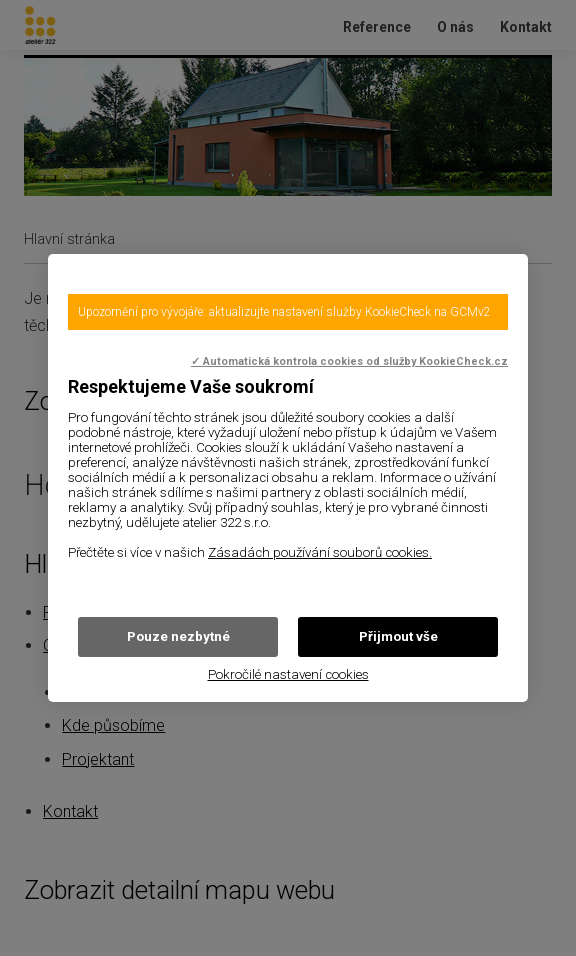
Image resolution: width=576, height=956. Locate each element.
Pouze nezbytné (178, 636)
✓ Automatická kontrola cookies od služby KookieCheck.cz (349, 361)
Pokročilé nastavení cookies (288, 674)
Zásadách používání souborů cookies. (320, 552)
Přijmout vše (398, 636)
